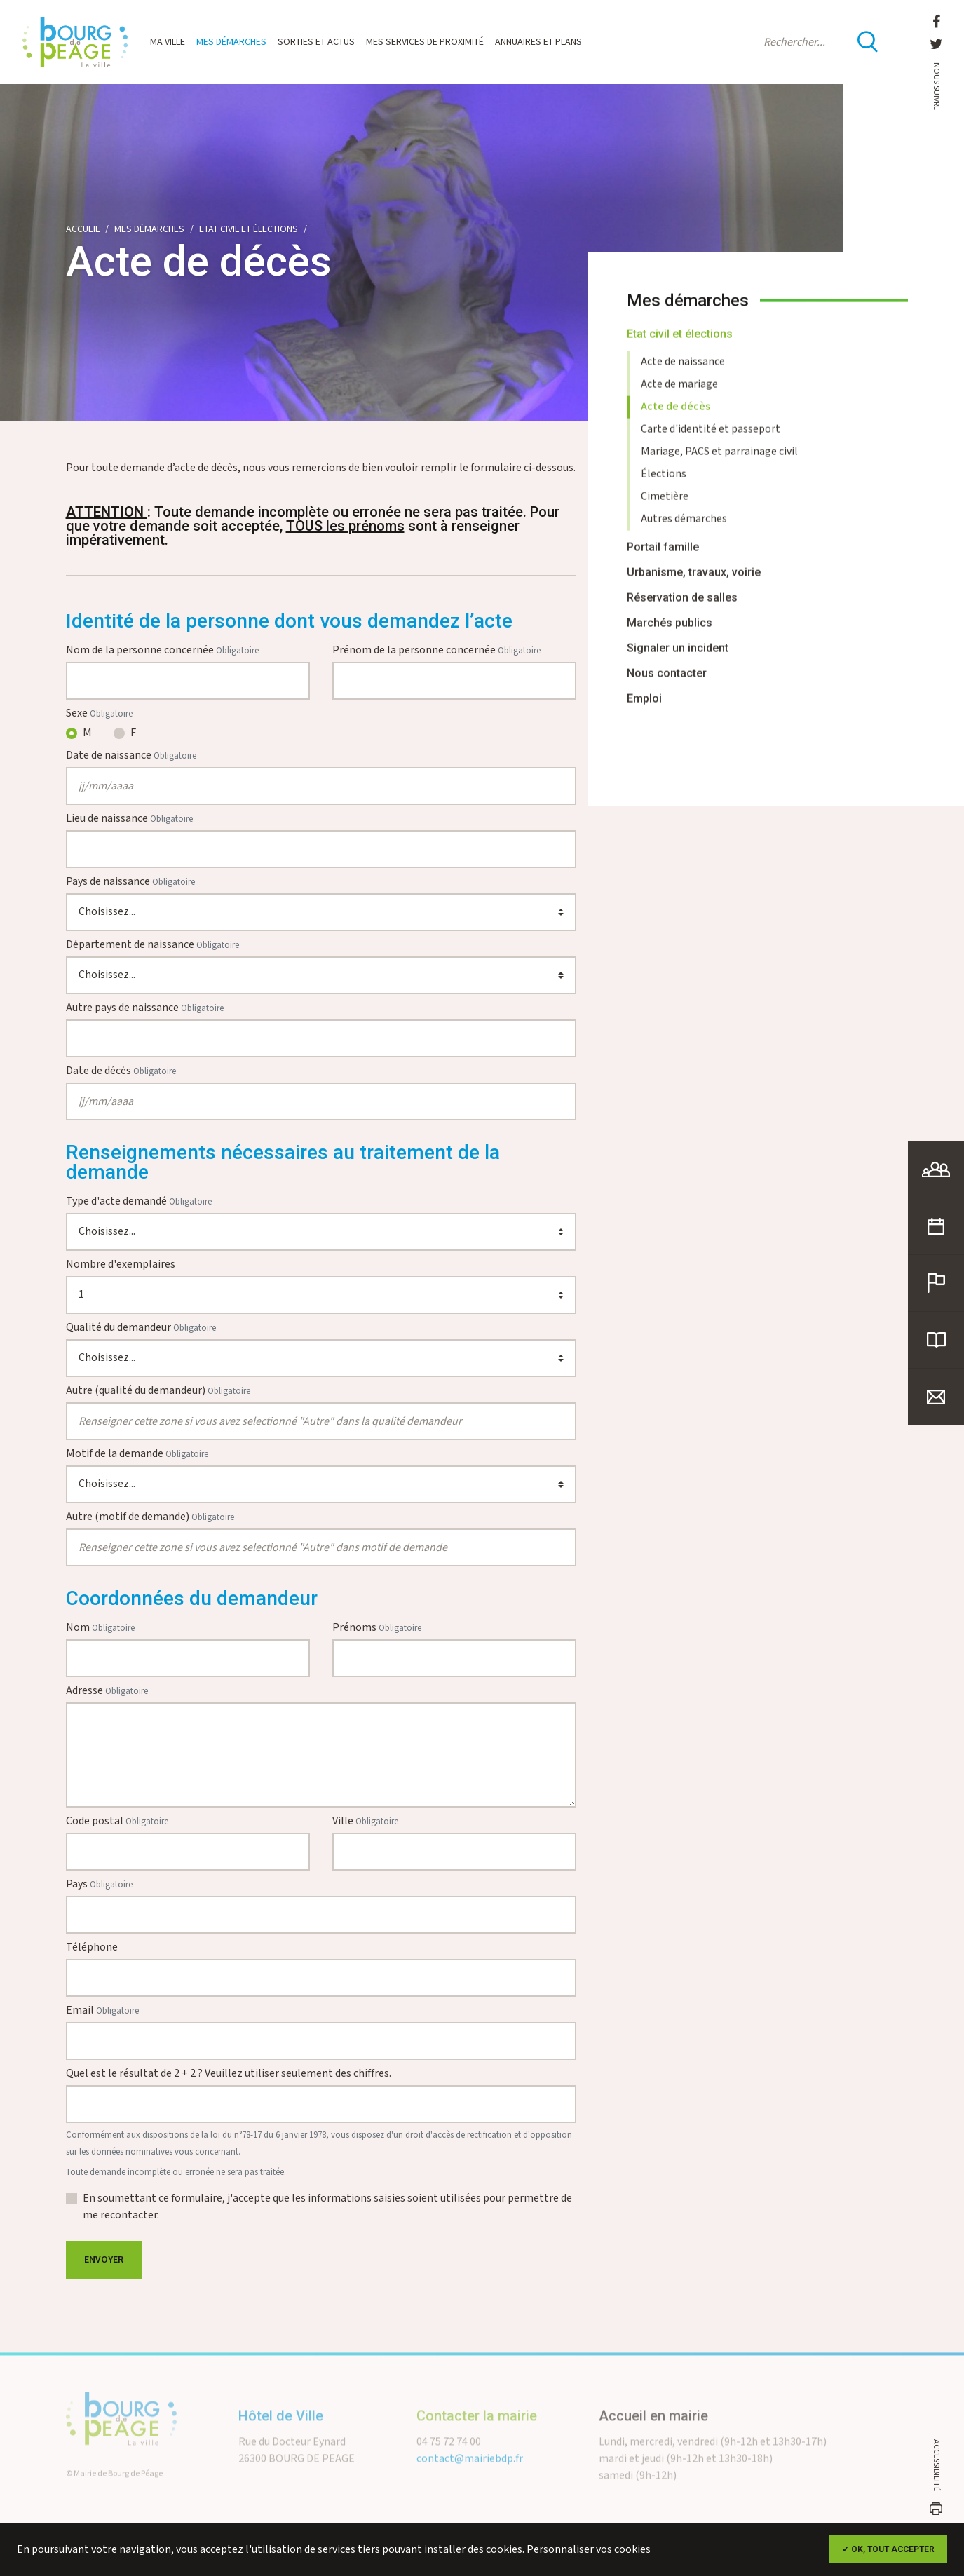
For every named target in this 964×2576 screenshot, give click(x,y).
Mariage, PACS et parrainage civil (719, 463)
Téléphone (92, 1947)
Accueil (83, 229)
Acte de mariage (679, 395)
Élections (663, 485)
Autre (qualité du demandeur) (158, 1390)
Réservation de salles (682, 609)
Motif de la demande (137, 1453)
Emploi (644, 710)
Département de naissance (152, 944)
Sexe (99, 713)
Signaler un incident (677, 659)
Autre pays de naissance (145, 1008)
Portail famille (663, 558)
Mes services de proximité (425, 42)
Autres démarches (684, 530)
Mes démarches (231, 42)
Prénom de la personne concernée (436, 650)
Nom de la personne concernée (162, 650)
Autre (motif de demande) (150, 1517)
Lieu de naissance (129, 818)
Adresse (107, 1690)
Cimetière (664, 508)
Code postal (117, 1821)
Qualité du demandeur (141, 1327)
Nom (100, 1627)
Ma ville (167, 42)
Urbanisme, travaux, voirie (694, 583)
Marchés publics (669, 634)
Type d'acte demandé (139, 1201)
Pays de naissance (130, 881)
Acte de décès (675, 418)
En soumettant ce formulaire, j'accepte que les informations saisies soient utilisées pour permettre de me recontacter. (327, 2207)
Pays (99, 1884)
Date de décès (121, 1071)
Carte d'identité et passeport (710, 440)
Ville (365, 1821)
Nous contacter (667, 684)
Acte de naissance (683, 373)
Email (102, 2010)
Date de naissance (131, 755)
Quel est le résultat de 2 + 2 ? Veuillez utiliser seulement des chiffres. (228, 2073)
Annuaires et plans (538, 42)
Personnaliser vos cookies (589, 2549)
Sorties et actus (316, 42)
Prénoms (376, 1627)
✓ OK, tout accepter (888, 2549)
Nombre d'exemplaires (120, 1264)
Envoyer (103, 2259)
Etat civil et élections (248, 229)
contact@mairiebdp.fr (469, 2477)
